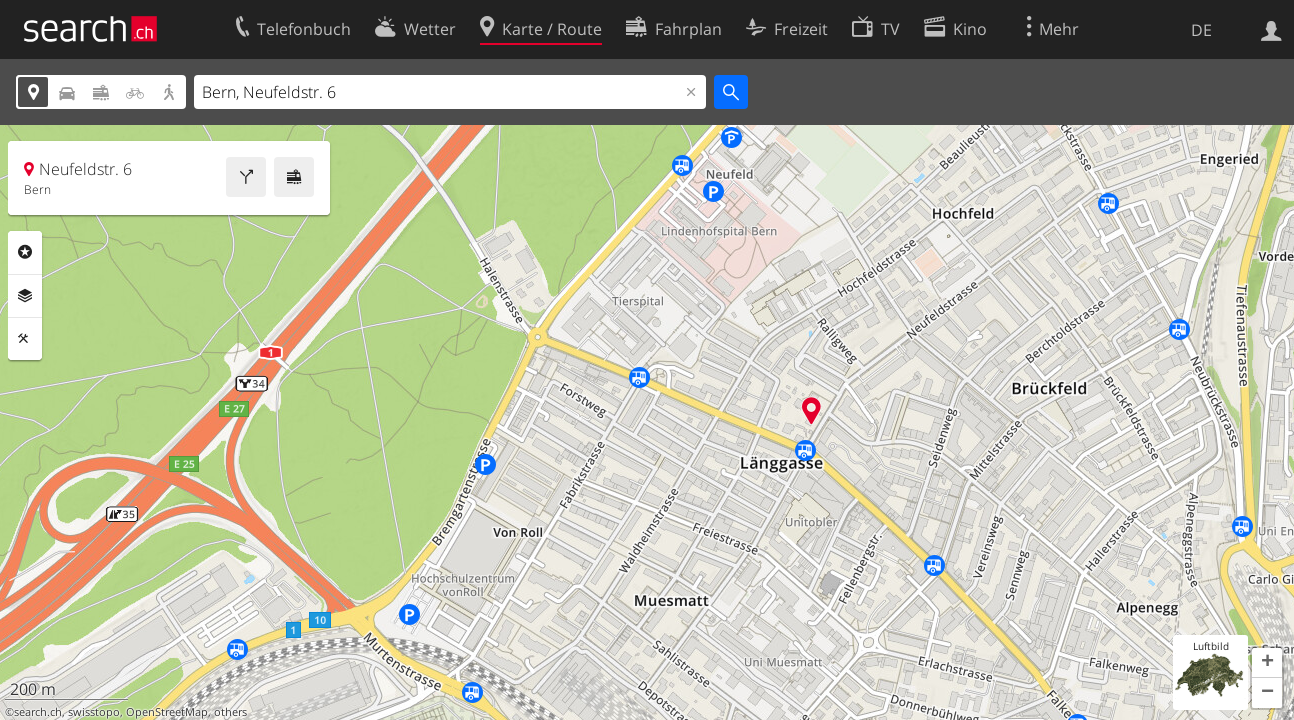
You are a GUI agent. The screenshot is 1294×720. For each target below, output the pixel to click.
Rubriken (25, 252)
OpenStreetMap (167, 712)
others (230, 712)
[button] (1267, 663)
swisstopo (94, 712)
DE (1201, 30)
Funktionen (25, 339)
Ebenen (25, 296)
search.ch (38, 712)
